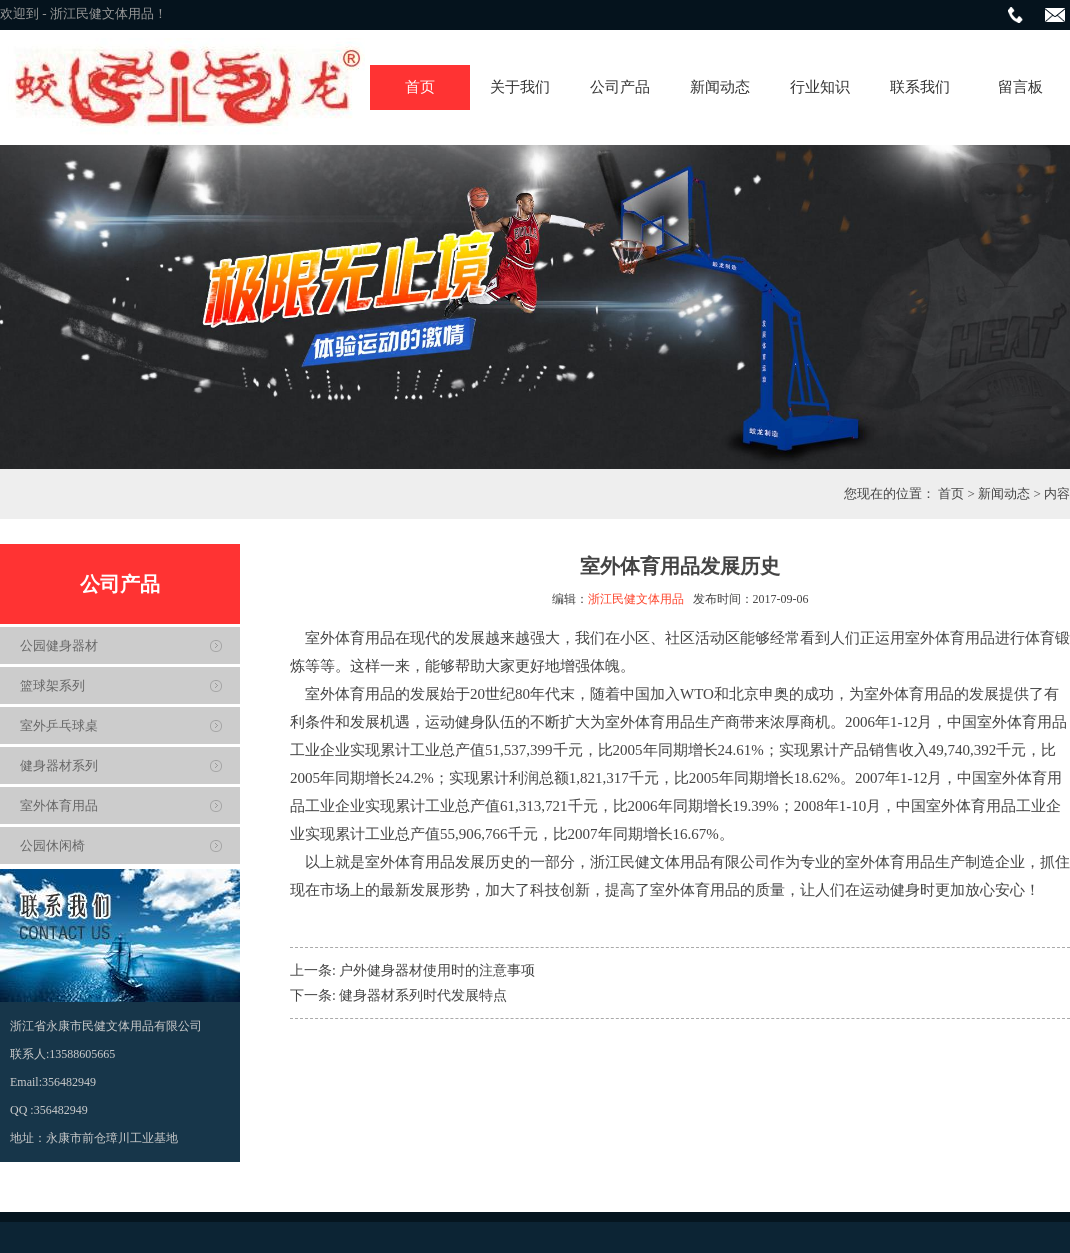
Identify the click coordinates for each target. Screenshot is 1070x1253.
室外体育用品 (59, 805)
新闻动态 (720, 87)
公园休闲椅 (52, 845)
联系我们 (920, 87)
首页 (420, 87)
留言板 (1020, 87)
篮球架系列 (52, 685)
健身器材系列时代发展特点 (423, 995)
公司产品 (620, 87)
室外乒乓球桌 (59, 725)
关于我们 (520, 87)
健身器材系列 (59, 765)
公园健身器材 (59, 645)
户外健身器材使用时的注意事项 (437, 970)
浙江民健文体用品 (636, 599)
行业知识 (820, 87)
